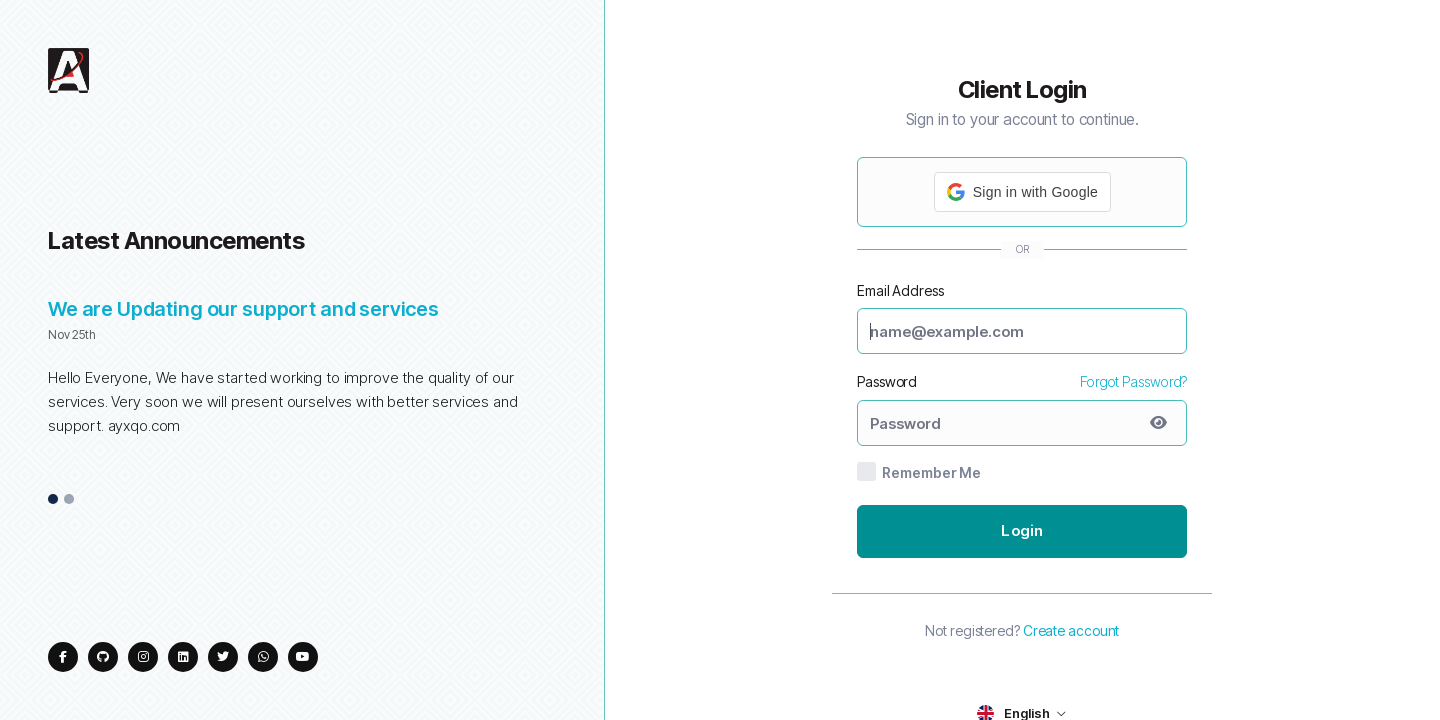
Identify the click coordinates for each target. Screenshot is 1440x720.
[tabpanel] (302, 378)
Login (1022, 530)
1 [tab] (53, 500)
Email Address (900, 290)
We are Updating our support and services (243, 309)
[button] (1022, 192)
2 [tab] (69, 500)
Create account (1071, 630)
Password (887, 381)
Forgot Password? (1133, 381)
